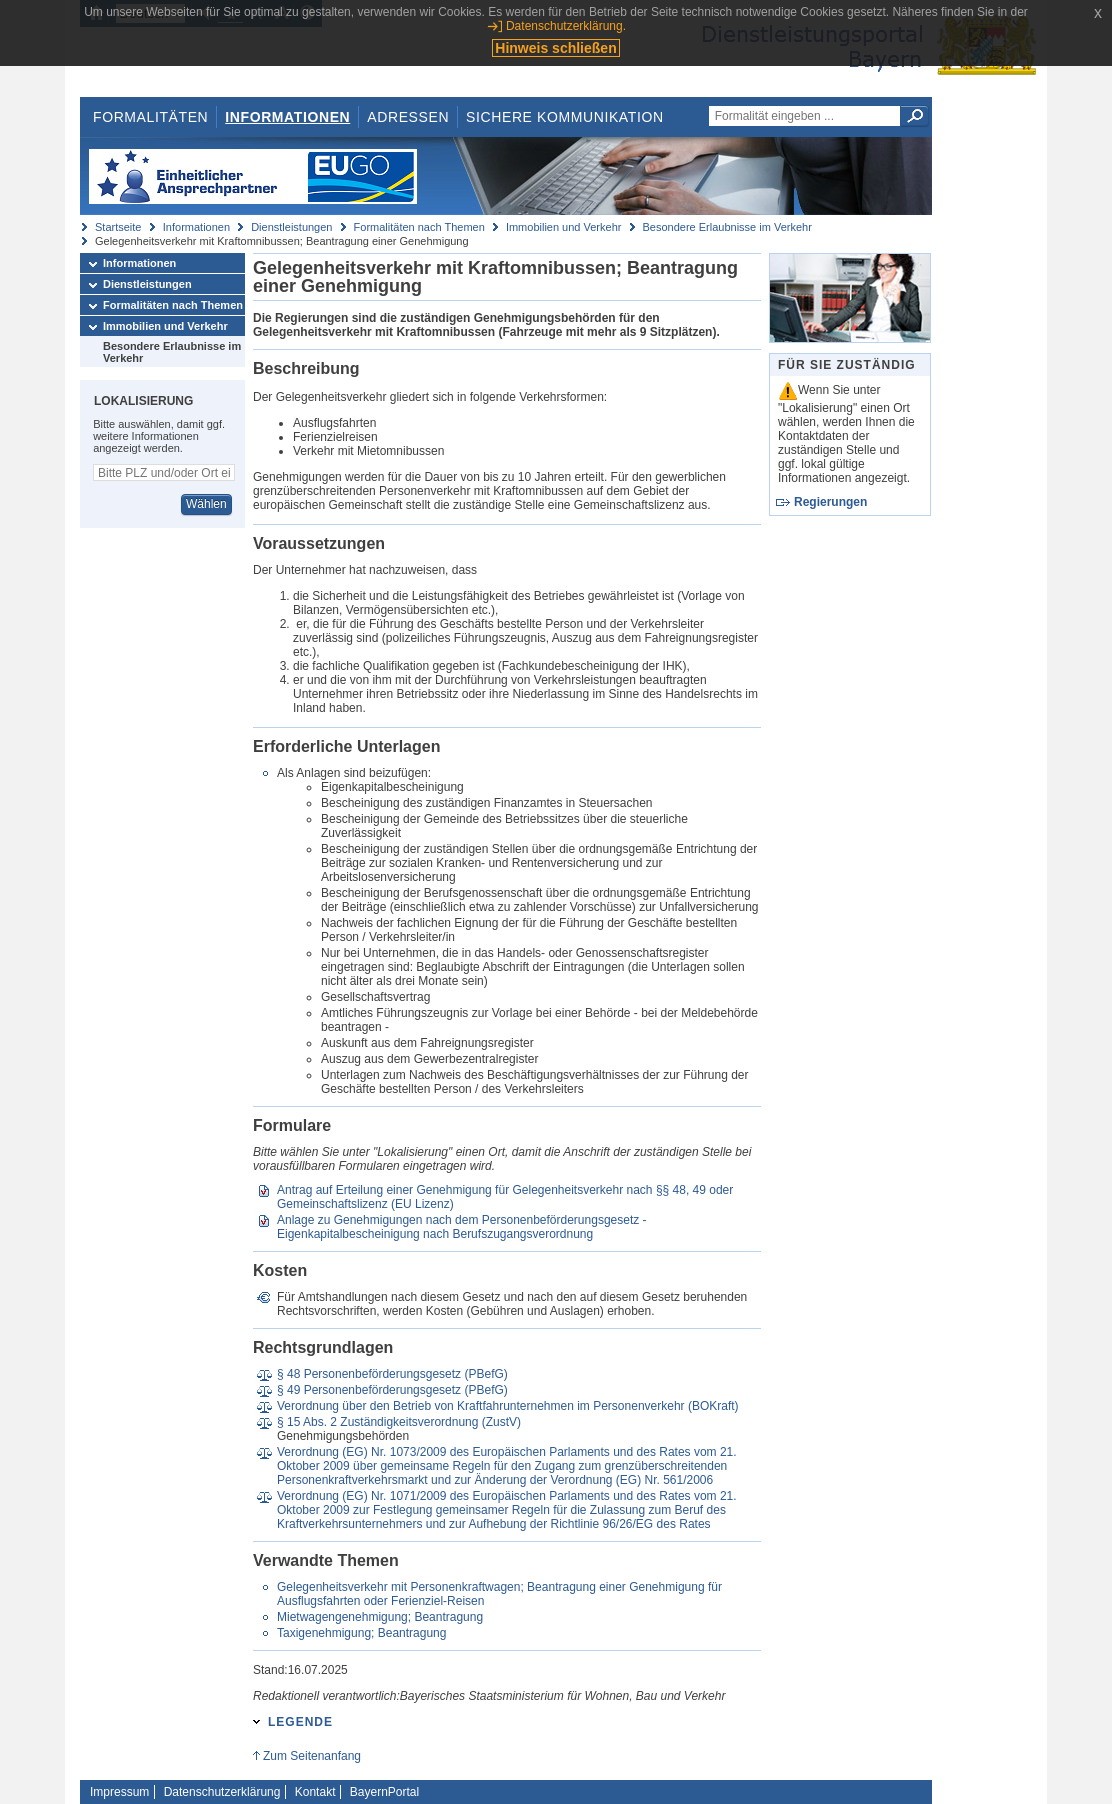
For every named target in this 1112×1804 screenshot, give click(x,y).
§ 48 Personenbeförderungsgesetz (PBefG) (392, 1374)
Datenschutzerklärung (222, 1792)
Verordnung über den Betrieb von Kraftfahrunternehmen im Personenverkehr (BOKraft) (508, 1406)
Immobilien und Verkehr (564, 227)
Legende (300, 1722)
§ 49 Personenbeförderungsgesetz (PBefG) (392, 1390)
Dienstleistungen (291, 227)
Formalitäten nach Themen (419, 227)
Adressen (408, 117)
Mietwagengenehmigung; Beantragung (380, 1617)
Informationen (287, 117)
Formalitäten (150, 117)
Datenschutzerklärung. (566, 26)
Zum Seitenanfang (312, 1756)
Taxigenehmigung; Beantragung (361, 1633)
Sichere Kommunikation (565, 117)
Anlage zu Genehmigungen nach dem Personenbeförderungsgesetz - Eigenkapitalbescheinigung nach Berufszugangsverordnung (462, 1227)
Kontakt (315, 1792)
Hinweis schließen (555, 48)
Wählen (206, 504)
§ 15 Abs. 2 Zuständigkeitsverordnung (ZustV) (399, 1422)
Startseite (118, 227)
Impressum (119, 1792)
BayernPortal (384, 1792)
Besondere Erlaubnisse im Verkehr (727, 227)
